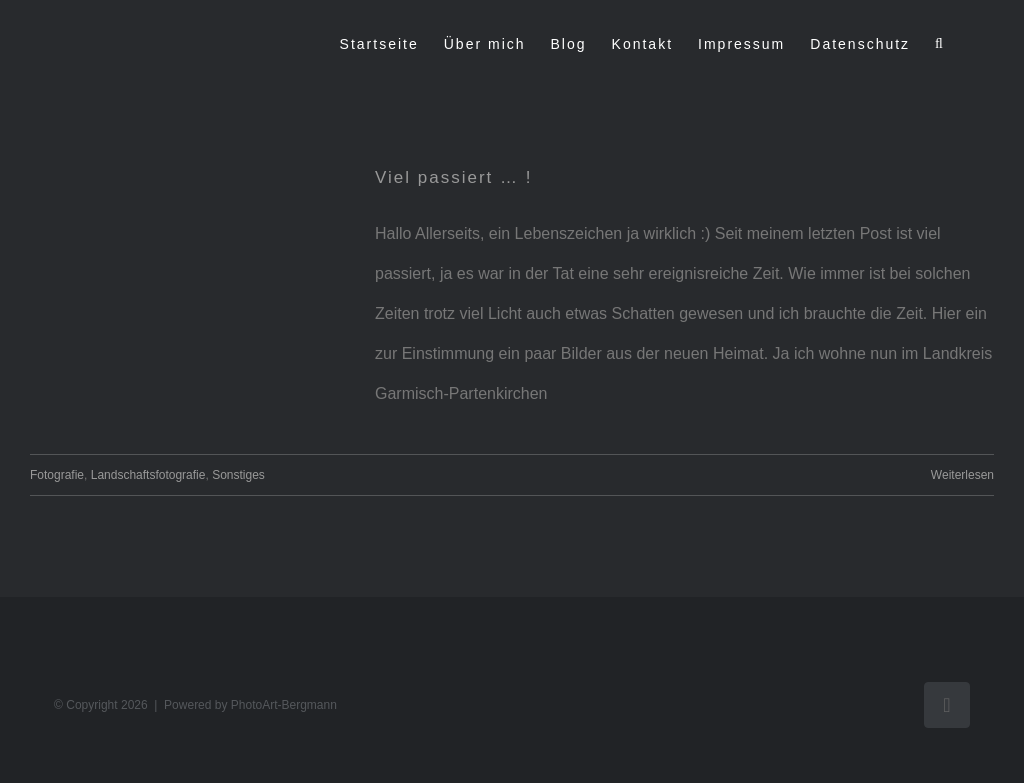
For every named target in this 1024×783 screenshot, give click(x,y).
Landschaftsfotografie (148, 475)
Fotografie (57, 475)
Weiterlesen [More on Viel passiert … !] (962, 475)
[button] (940, 44)
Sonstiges (238, 475)
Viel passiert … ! (453, 177)
